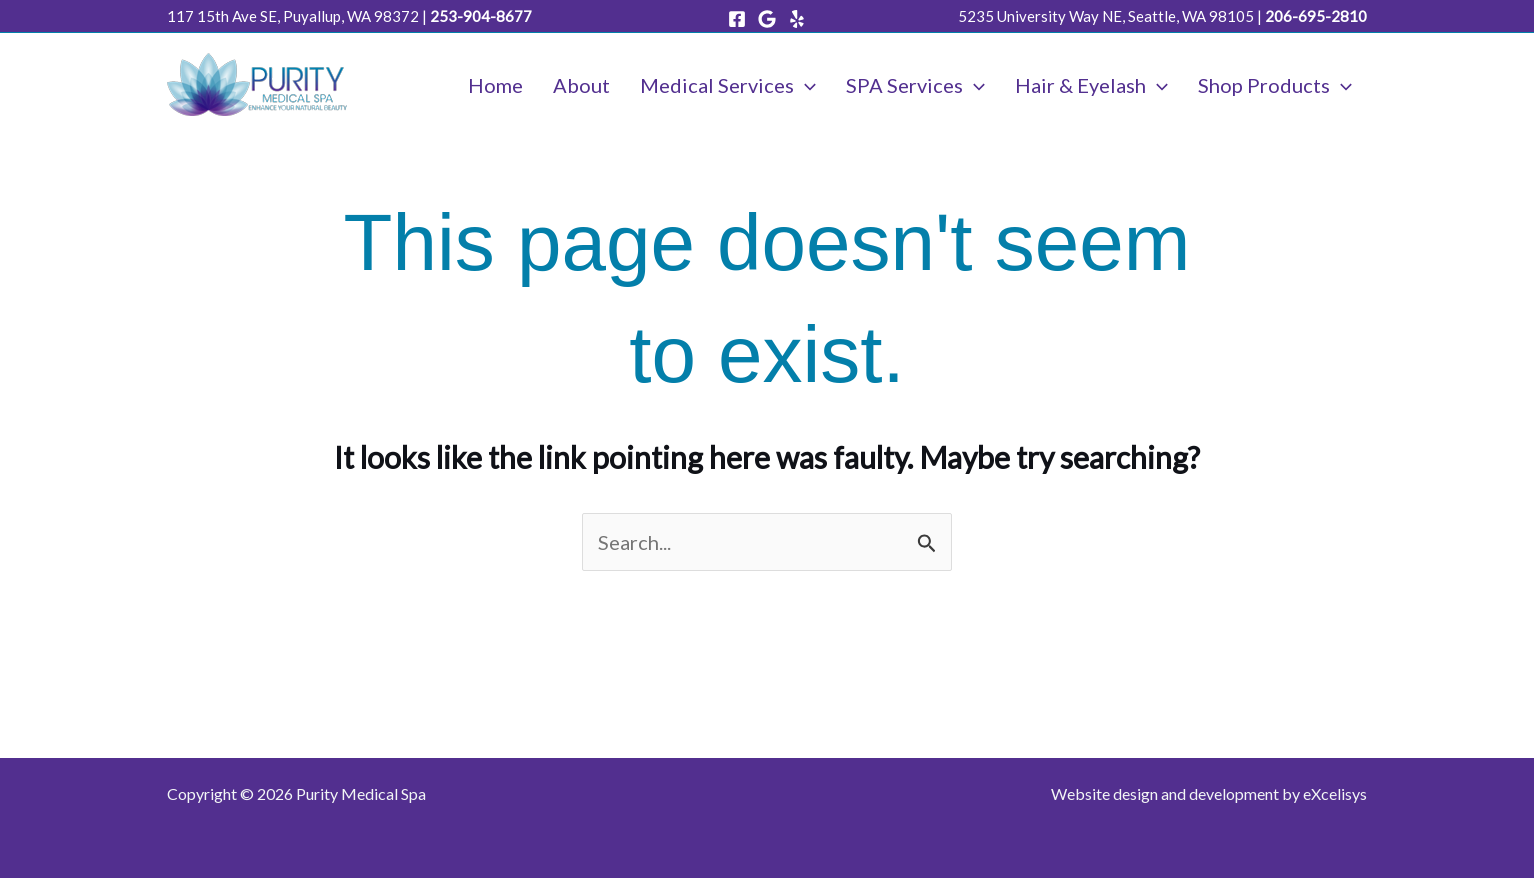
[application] (805, 85)
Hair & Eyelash (1091, 85)
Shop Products (1275, 85)
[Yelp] (797, 19)
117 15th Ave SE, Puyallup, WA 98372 (293, 16)
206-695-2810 (1316, 16)
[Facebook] (737, 19)
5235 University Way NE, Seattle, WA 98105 (1106, 16)
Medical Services (728, 85)
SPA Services (915, 85)
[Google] (767, 19)
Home (495, 85)
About (581, 85)
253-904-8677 (481, 16)
